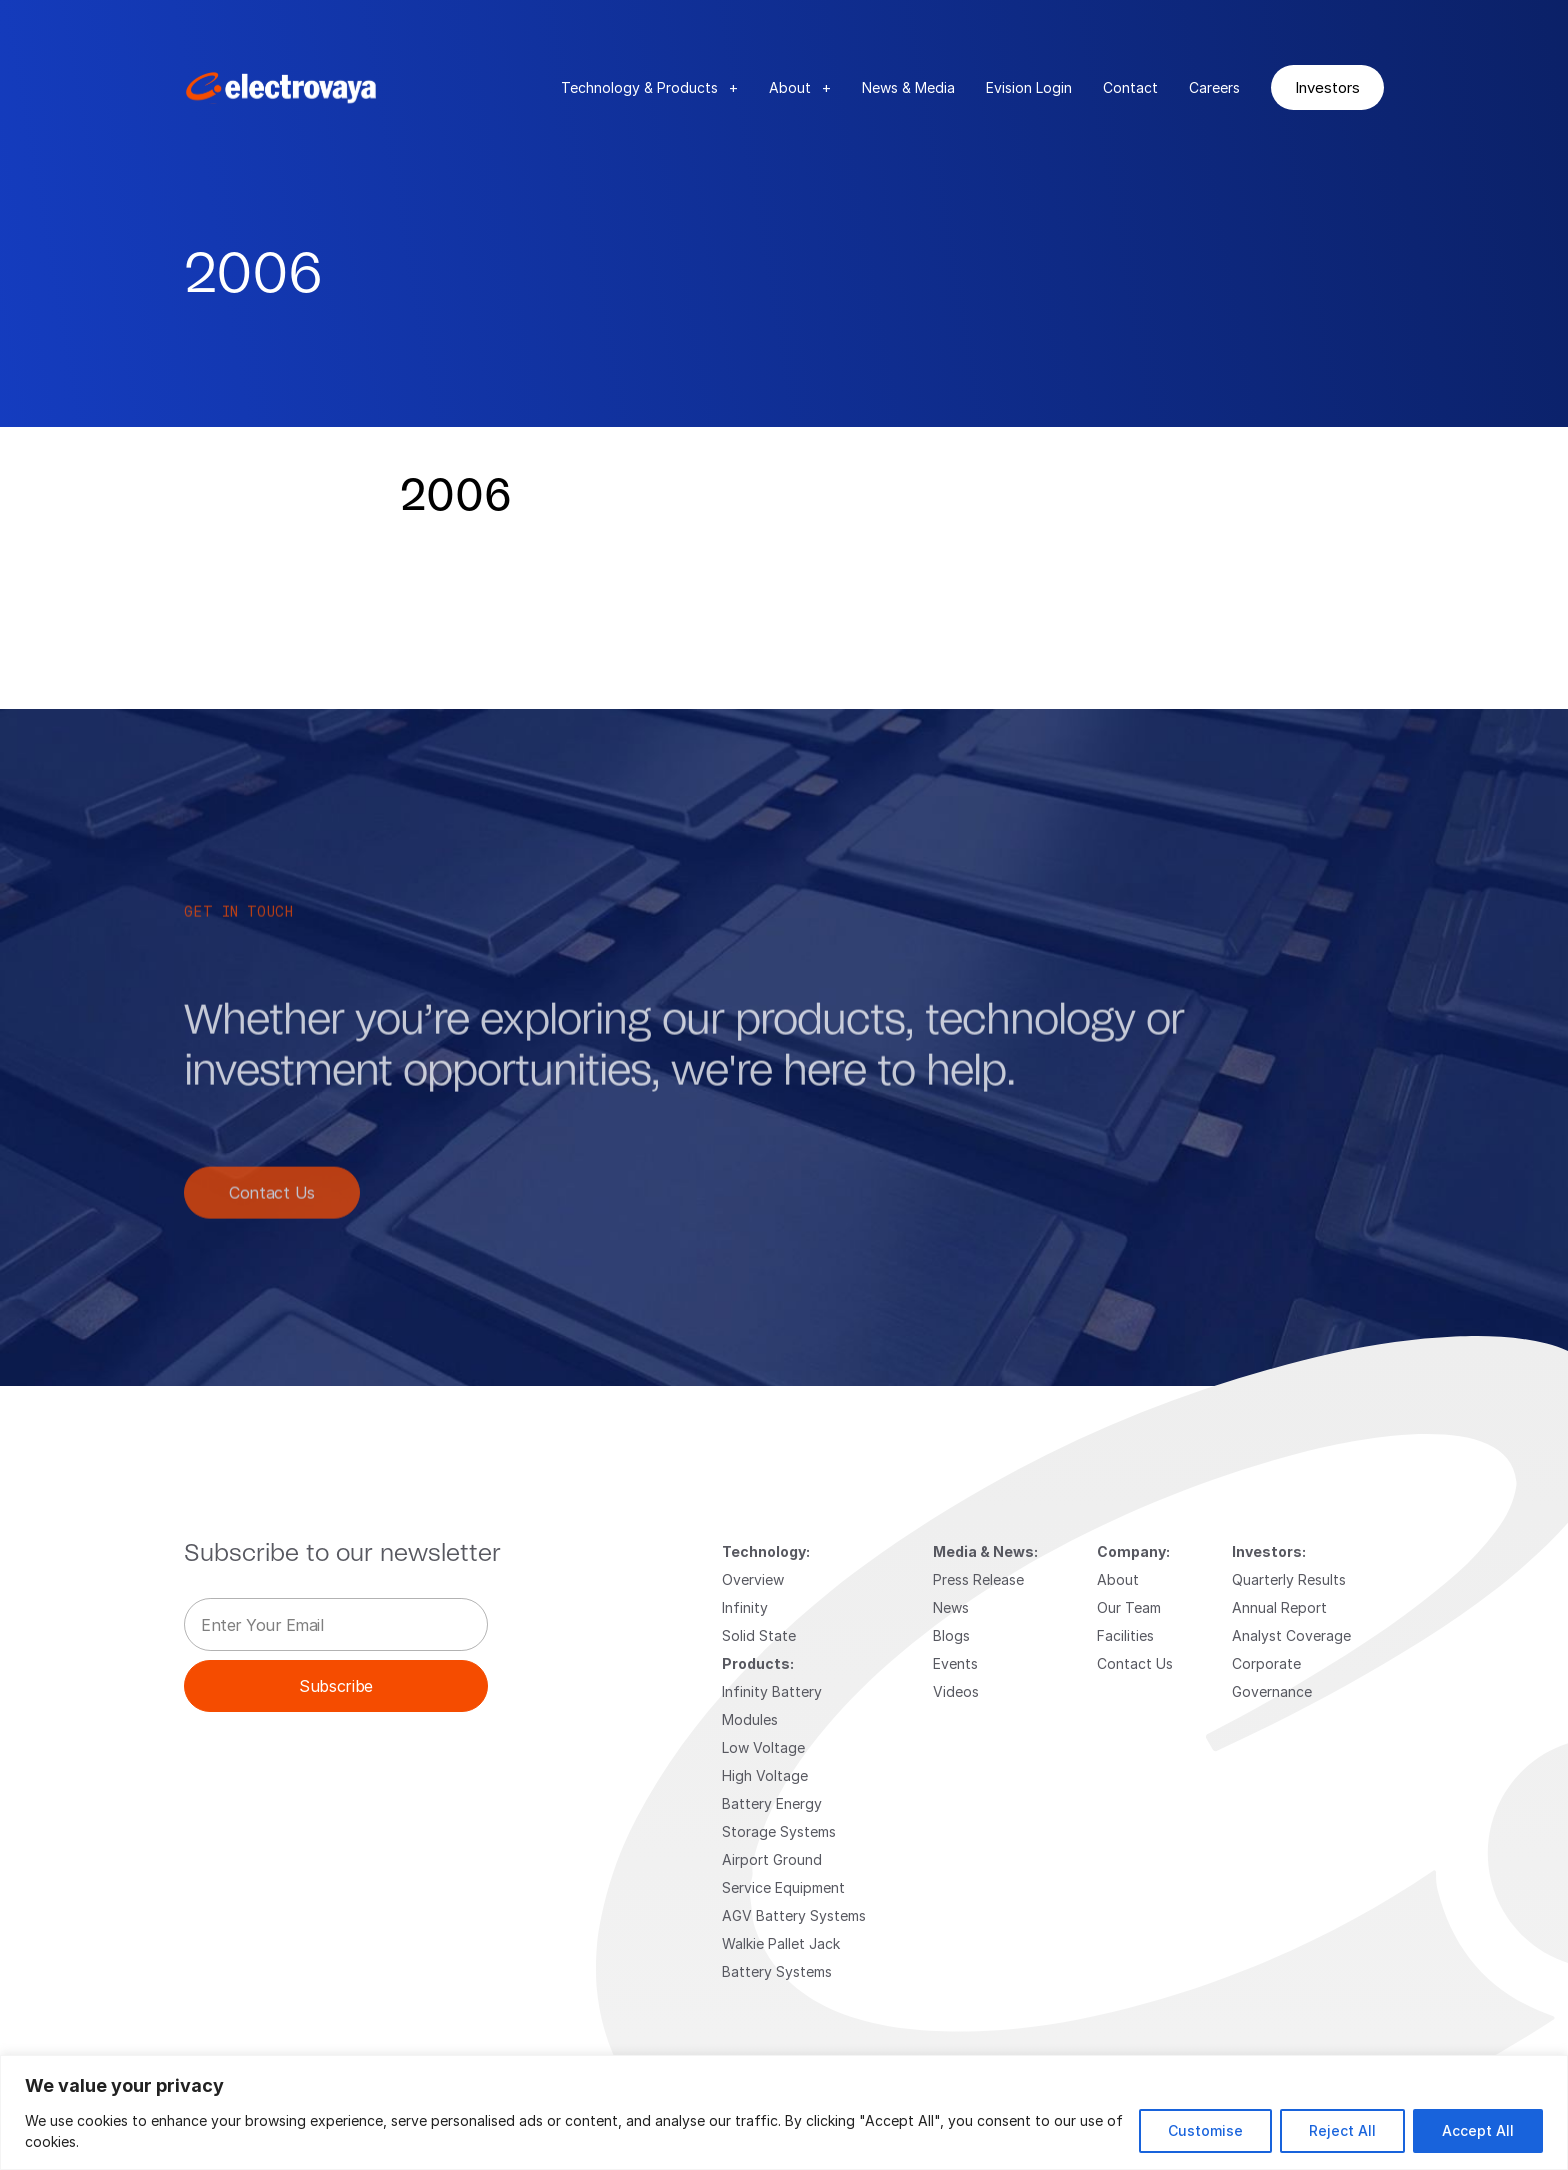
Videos (956, 1691)
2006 (456, 497)
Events (955, 1663)
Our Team (1129, 1607)
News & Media (908, 88)
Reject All (1342, 2130)
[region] (784, 2112)
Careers (1214, 88)
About (800, 88)
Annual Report (1279, 1607)
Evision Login (1029, 88)
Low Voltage (763, 1747)
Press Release (978, 1579)
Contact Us (272, 1212)
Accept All (1478, 2130)
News (951, 1607)
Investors (1327, 87)
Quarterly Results (1289, 1579)
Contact (1130, 88)
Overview (753, 1579)
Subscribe (336, 1685)
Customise (1205, 2130)
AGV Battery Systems (794, 1915)
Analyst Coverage (1291, 1635)
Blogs (951, 1635)
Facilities (1125, 1635)
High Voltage (765, 1775)
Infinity (745, 1607)
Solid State (759, 1635)
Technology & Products (649, 88)
